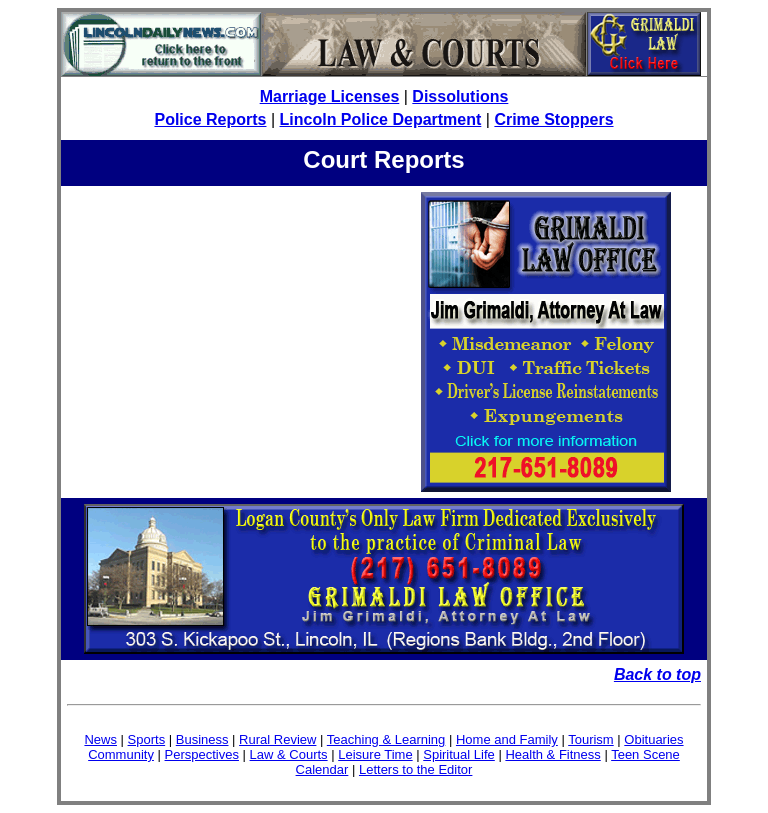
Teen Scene (645, 754)
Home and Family (507, 739)
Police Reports (210, 119)
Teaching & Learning (386, 739)
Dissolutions (460, 96)
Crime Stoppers (553, 119)
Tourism (591, 739)
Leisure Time (375, 754)
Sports (147, 739)
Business (202, 739)
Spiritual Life (459, 754)
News (100, 739)
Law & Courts (289, 754)
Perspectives (202, 754)
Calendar (322, 769)
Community (121, 754)
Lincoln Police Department (381, 119)
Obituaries (653, 739)
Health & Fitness (552, 754)
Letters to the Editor (415, 769)
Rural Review (277, 739)
